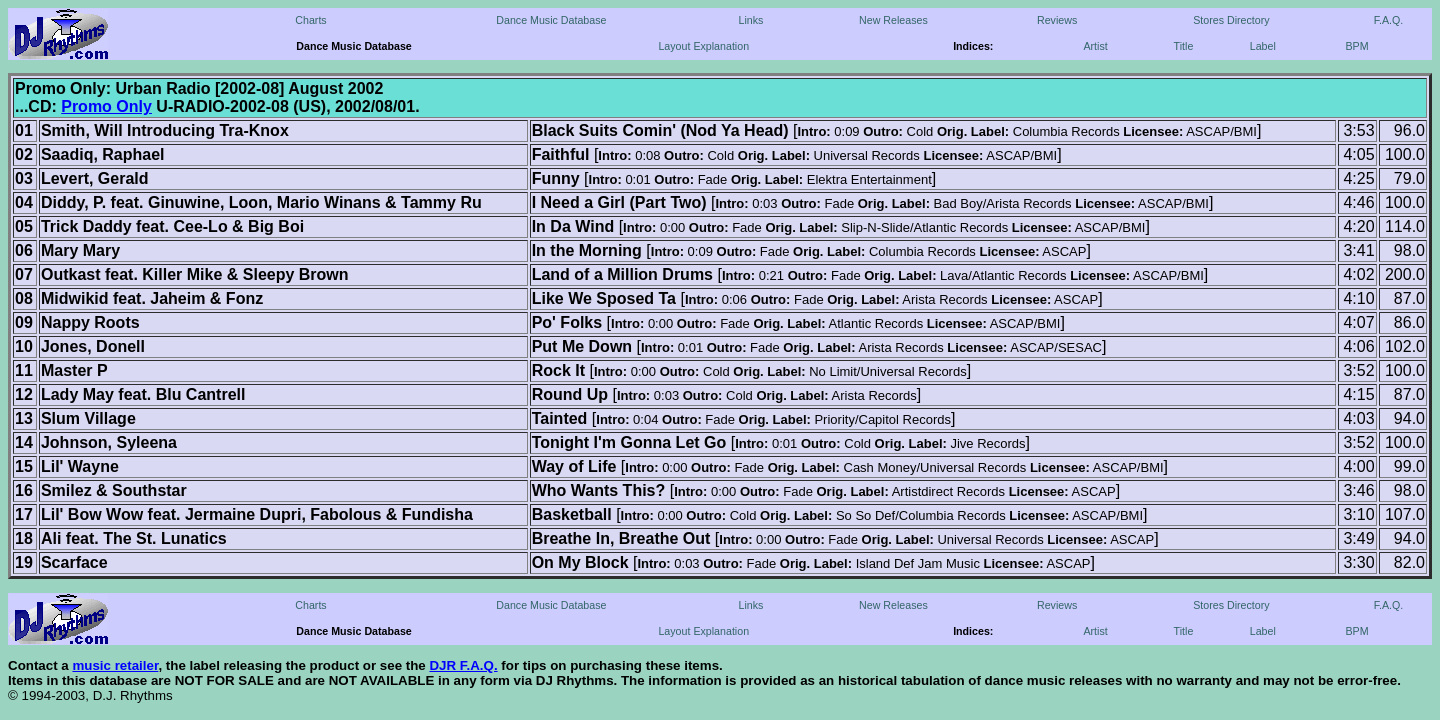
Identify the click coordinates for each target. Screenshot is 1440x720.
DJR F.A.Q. (463, 665)
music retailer (115, 665)
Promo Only (106, 106)
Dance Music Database (551, 20)
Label (1263, 46)
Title (1184, 46)
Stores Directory (1231, 20)
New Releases (893, 20)
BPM (1356, 46)
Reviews (1057, 20)
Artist (1095, 46)
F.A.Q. (1389, 20)
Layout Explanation (703, 46)
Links (750, 20)
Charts (310, 20)
